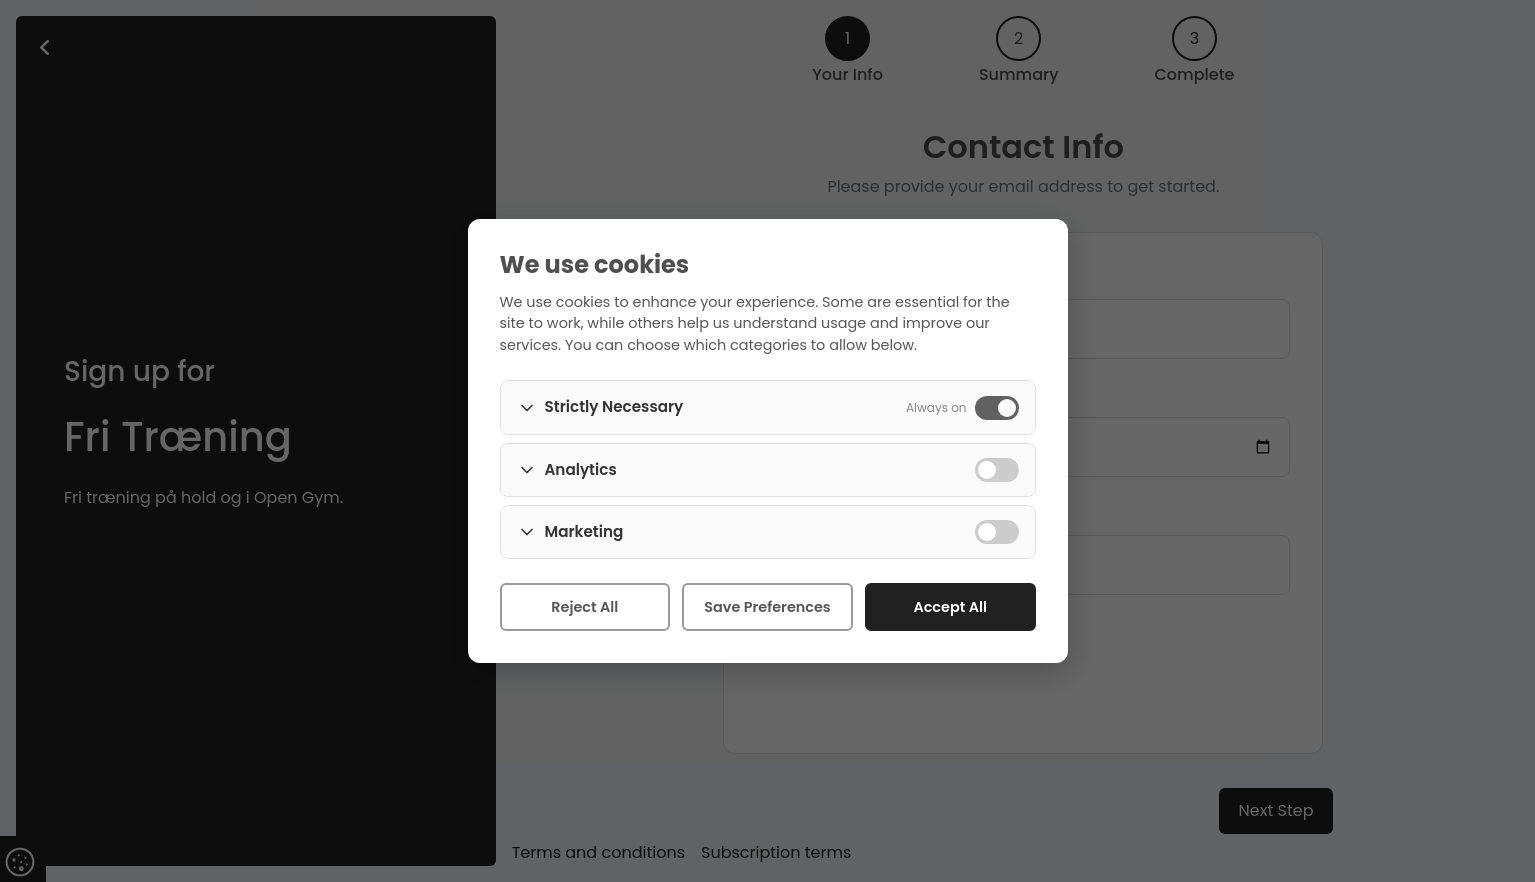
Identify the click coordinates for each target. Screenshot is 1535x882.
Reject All (584, 607)
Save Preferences (767, 607)
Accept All (950, 607)
